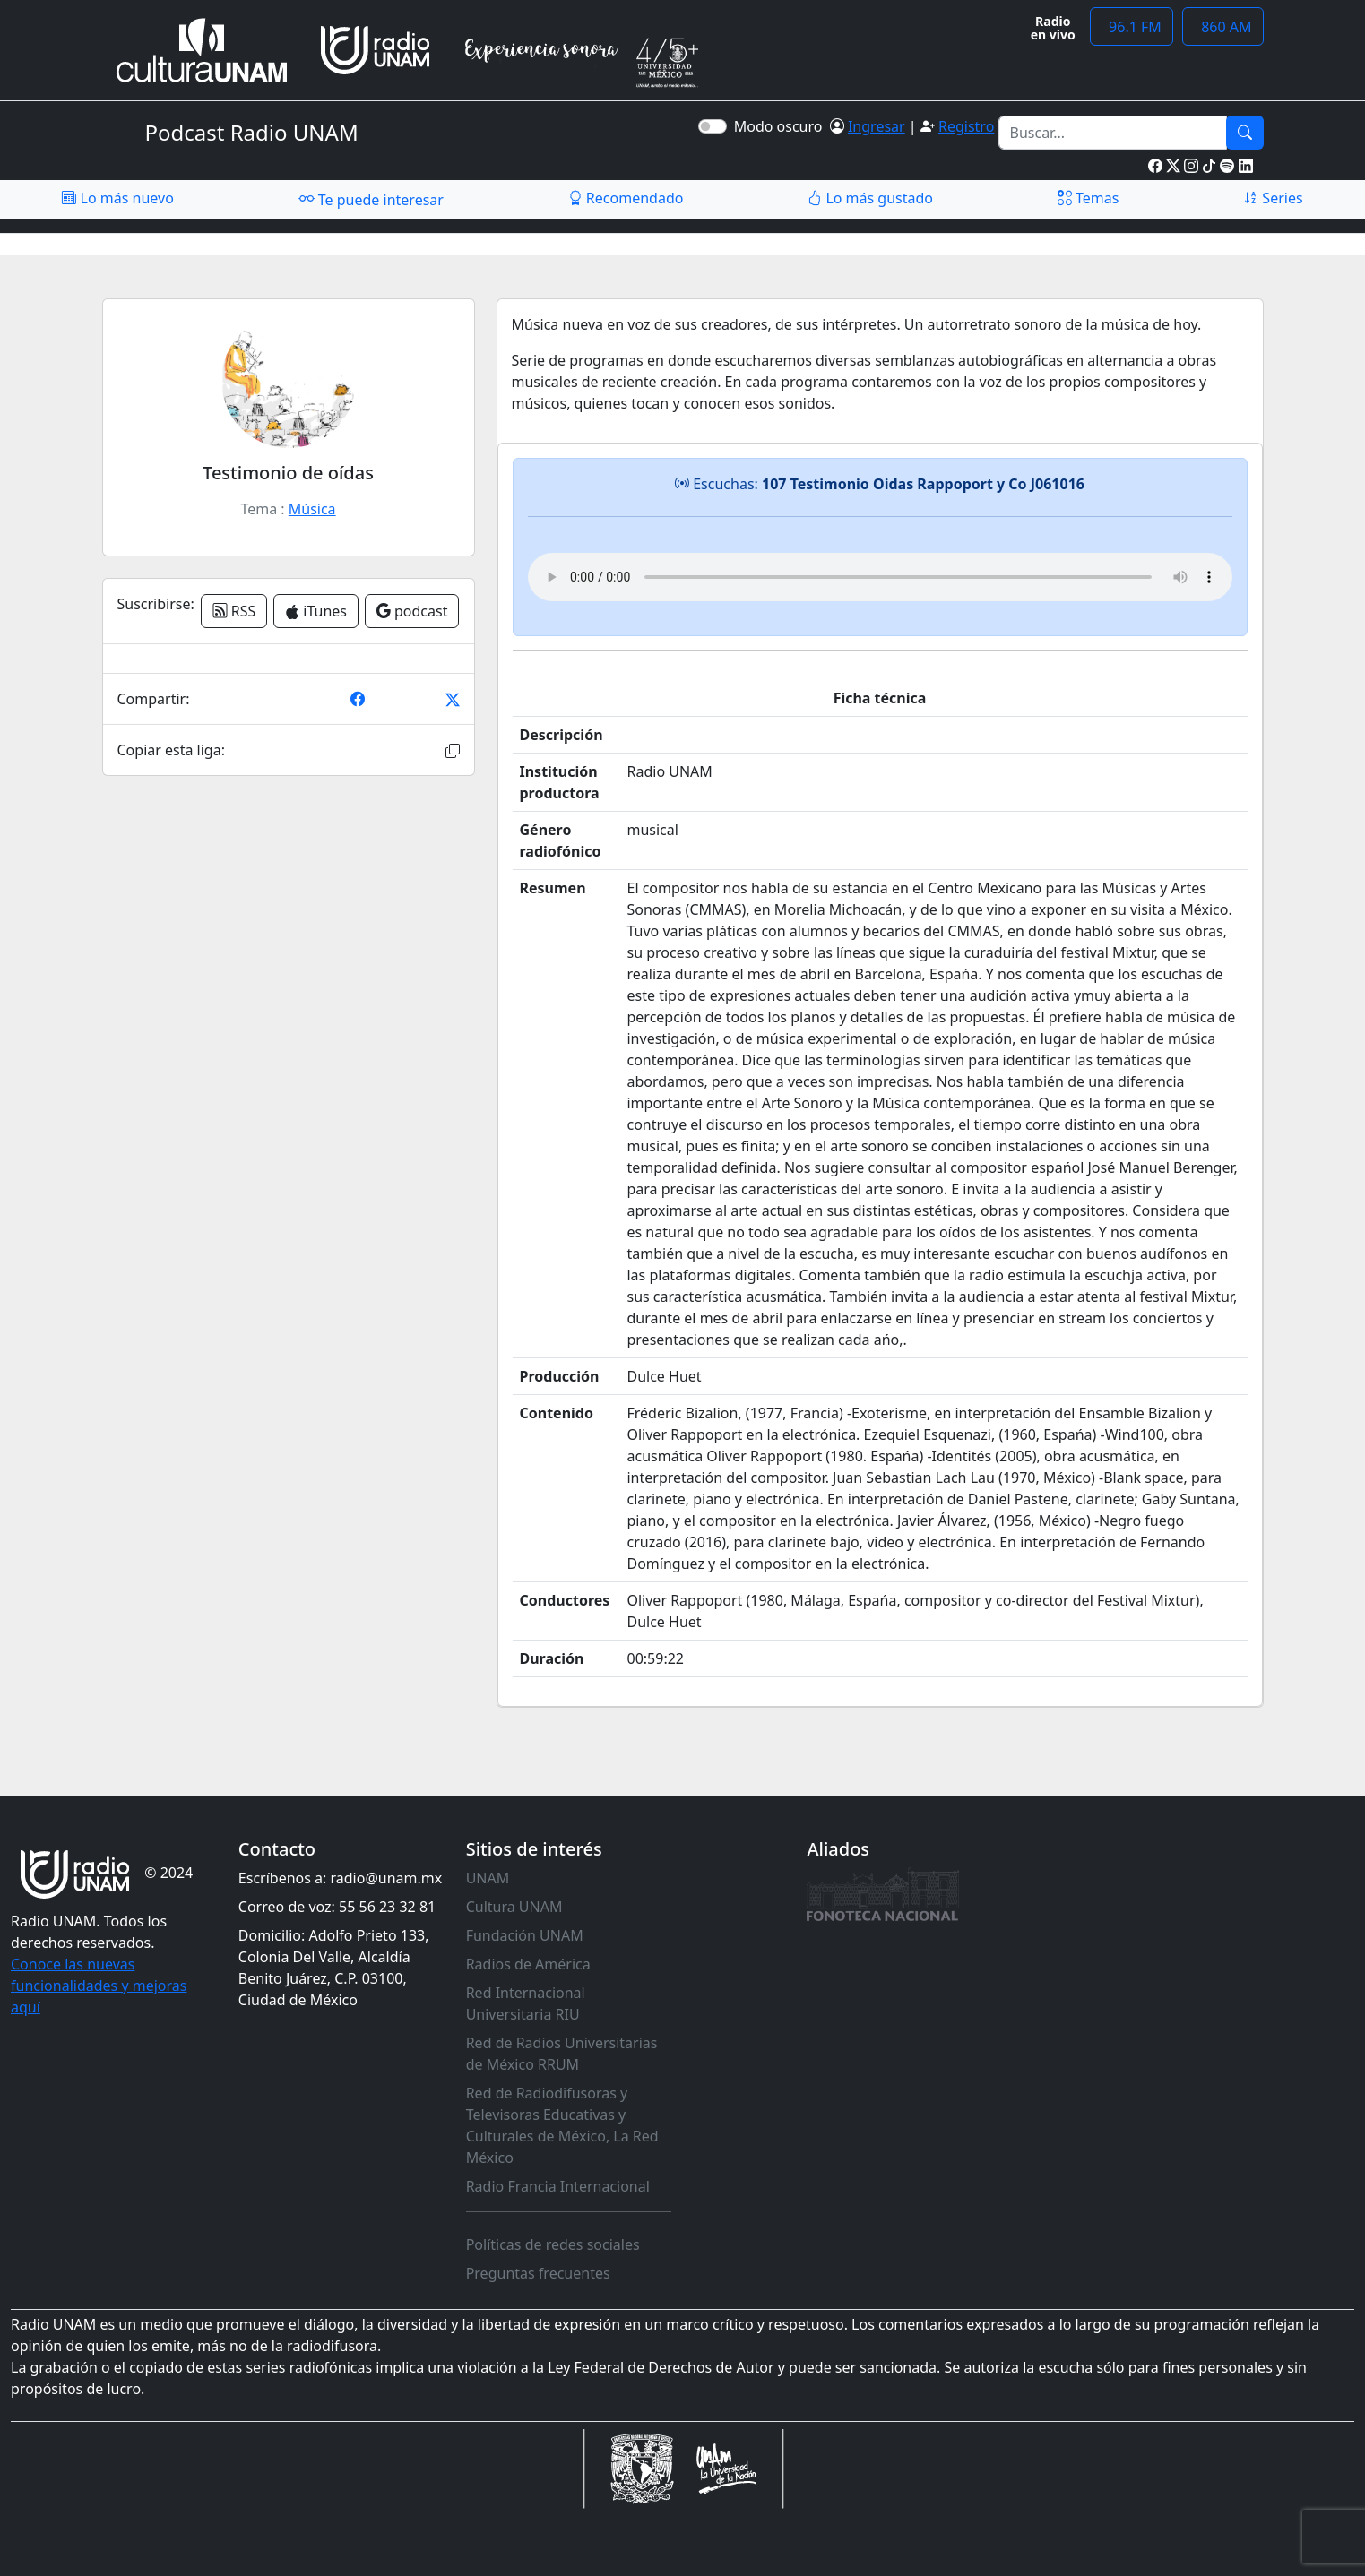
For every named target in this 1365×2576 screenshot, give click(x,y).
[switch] (712, 126)
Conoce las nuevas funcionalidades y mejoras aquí (98, 1985)
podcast (412, 611)
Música (312, 509)
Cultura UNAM (514, 1907)
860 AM (1223, 27)
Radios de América (528, 1964)
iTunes (316, 611)
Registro (966, 126)
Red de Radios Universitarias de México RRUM (562, 2053)
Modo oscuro (782, 126)
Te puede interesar (371, 199)
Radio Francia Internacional (558, 2186)
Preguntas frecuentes (538, 2273)
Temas (1088, 198)
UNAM (488, 1878)
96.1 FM (1132, 27)
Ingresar (876, 126)
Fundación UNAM (524, 1935)
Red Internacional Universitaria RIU (525, 2003)
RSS (234, 611)
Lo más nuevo (117, 198)
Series (1272, 198)
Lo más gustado (870, 198)
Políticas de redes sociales (553, 2244)
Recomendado (626, 198)
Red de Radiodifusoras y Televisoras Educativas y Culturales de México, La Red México (562, 2125)
